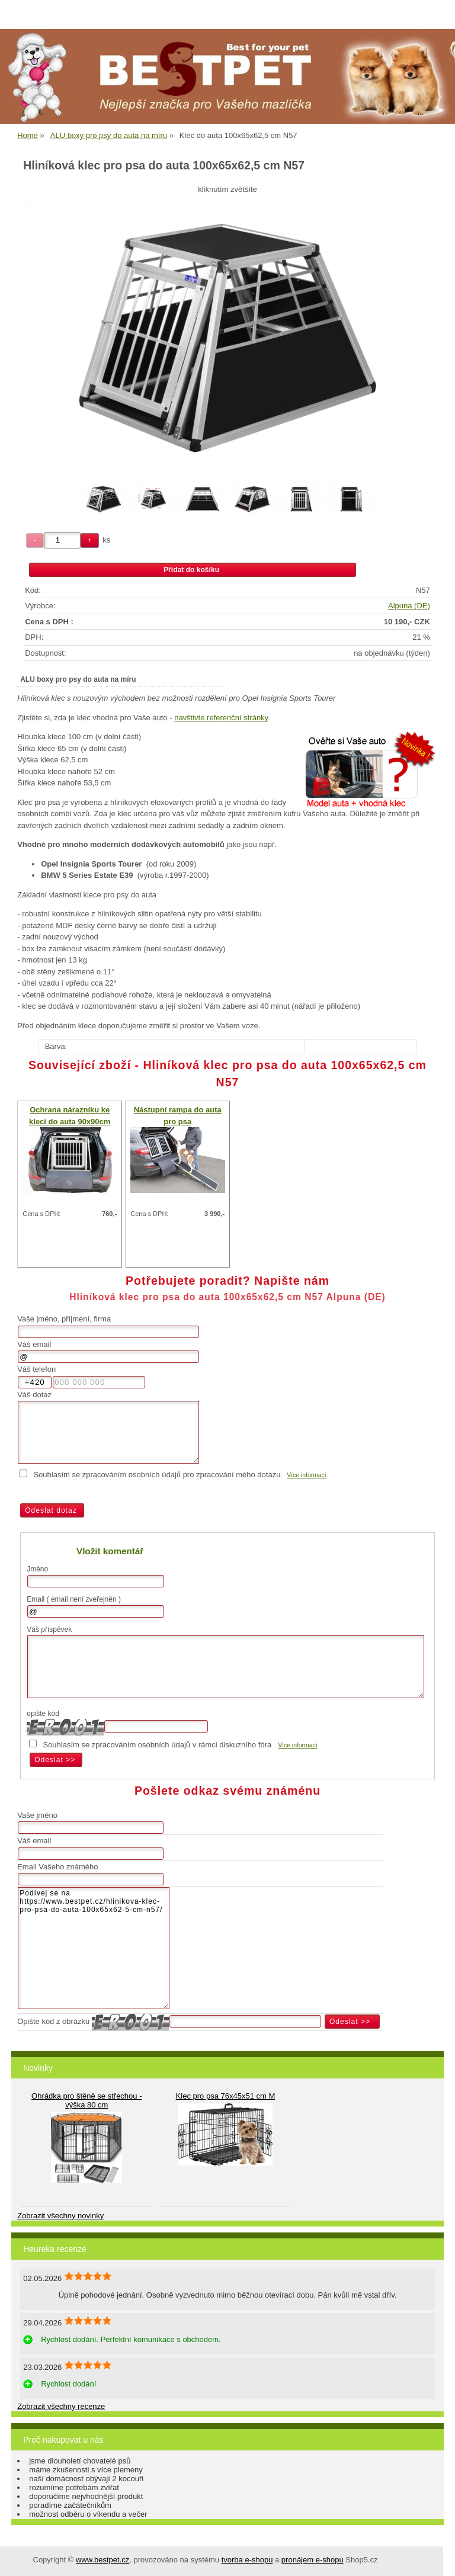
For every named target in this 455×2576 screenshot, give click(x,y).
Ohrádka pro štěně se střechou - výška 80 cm (86, 2100)
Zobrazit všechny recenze (61, 2406)
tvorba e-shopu (247, 2559)
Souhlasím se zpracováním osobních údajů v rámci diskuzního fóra (157, 1744)
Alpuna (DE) (409, 605)
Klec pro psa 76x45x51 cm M (225, 2095)
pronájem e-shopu (312, 2559)
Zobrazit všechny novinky (60, 2215)
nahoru (437, 2558)
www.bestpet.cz (102, 2559)
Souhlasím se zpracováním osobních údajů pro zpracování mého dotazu (156, 1474)
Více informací (306, 1475)
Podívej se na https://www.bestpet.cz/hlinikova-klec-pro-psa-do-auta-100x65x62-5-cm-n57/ (93, 1948)
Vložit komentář (109, 1551)
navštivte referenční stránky (221, 717)
